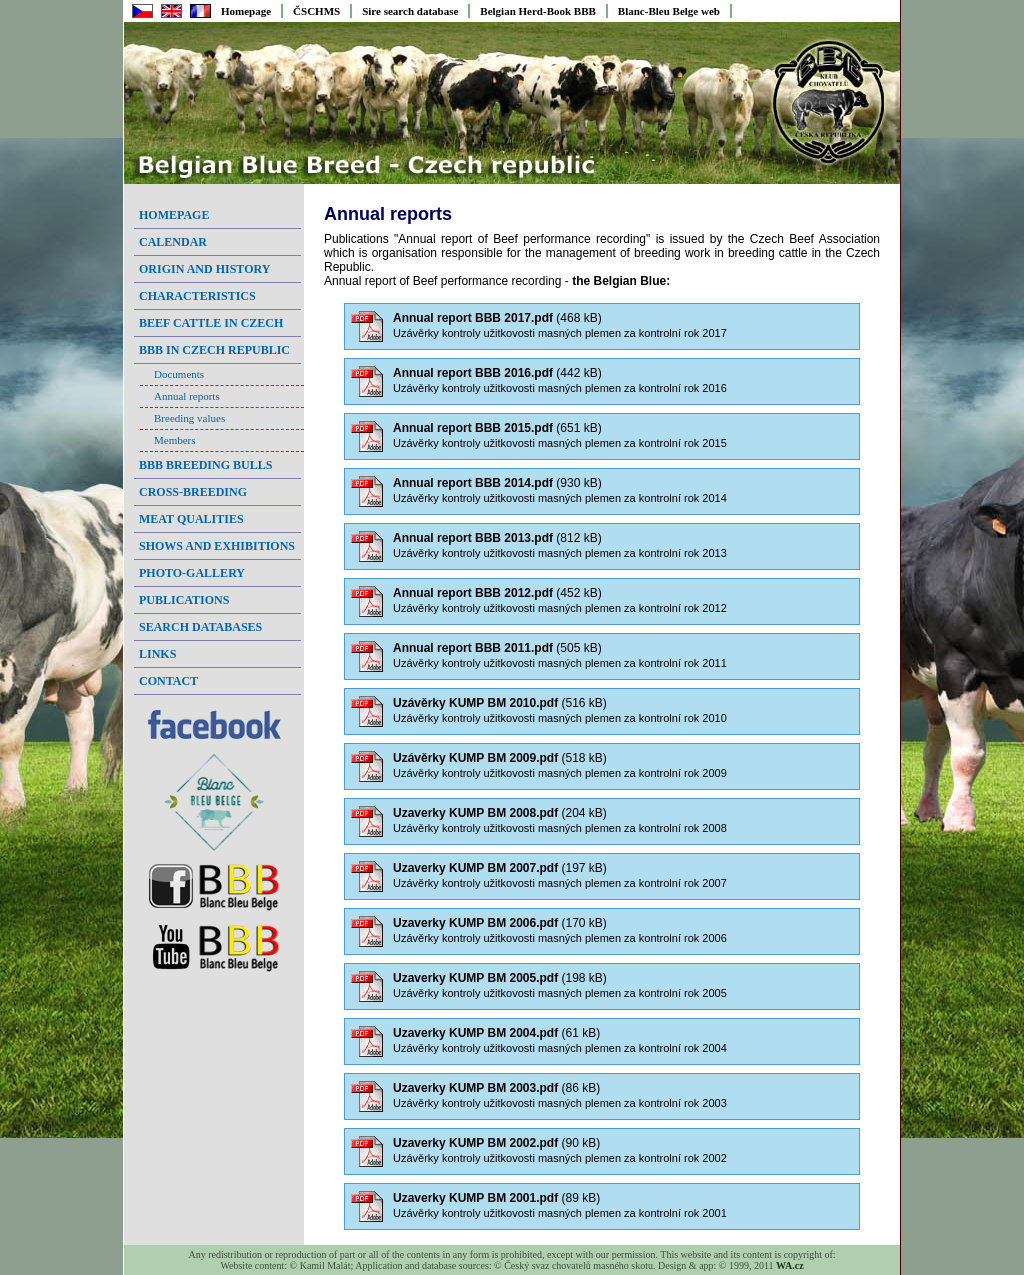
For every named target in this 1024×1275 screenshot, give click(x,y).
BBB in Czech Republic (214, 350)
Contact (168, 681)
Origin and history (204, 269)
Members (175, 440)
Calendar (173, 242)
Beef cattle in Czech (211, 323)
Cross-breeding (193, 492)
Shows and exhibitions (217, 546)
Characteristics (197, 296)
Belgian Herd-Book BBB (538, 11)
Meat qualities (191, 519)
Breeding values (189, 418)
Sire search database (410, 11)
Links (157, 654)
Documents (179, 374)
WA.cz (790, 1265)
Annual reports (187, 396)
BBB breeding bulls (205, 465)
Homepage (246, 11)
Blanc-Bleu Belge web (669, 11)
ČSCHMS (316, 11)
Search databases (200, 627)
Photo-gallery (192, 573)
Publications (184, 600)
